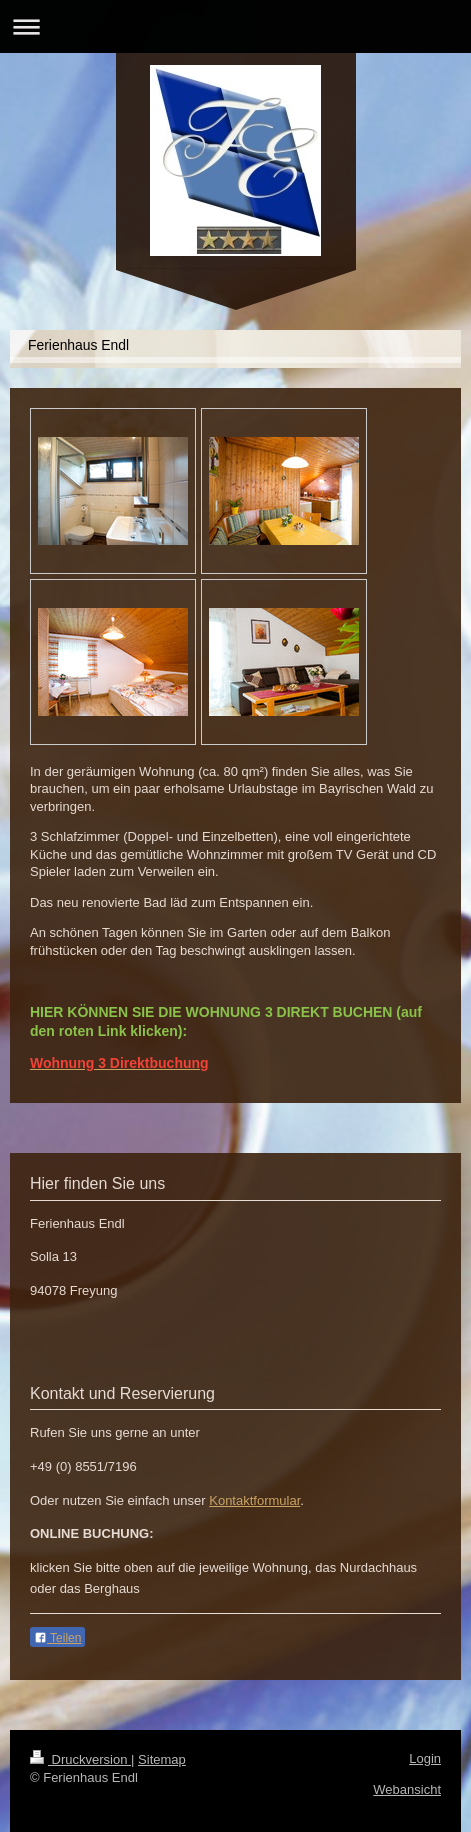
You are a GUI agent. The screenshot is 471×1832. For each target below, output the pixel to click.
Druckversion (80, 1759)
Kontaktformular (254, 1500)
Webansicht (407, 1789)
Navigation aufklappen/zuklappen (235, 26)
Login (425, 1758)
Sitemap (162, 1759)
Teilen (57, 1638)
